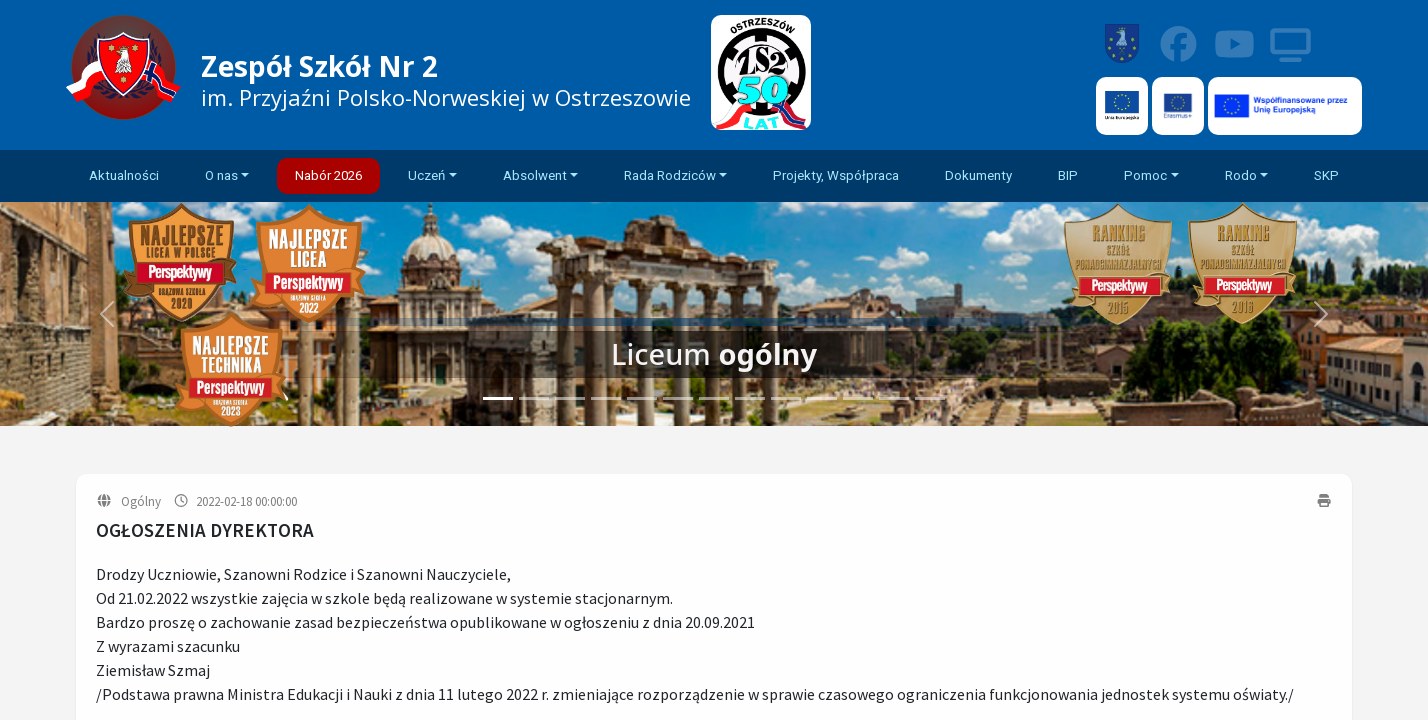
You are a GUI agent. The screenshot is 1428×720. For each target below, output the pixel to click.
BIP (1068, 175)
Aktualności (124, 175)
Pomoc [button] (1145, 175)
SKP (1326, 175)
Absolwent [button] (535, 175)
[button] (1321, 314)
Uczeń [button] (426, 175)
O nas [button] (221, 175)
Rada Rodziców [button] (670, 175)
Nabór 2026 (328, 175)
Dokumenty (978, 175)
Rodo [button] (1241, 175)
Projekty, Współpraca (836, 175)
